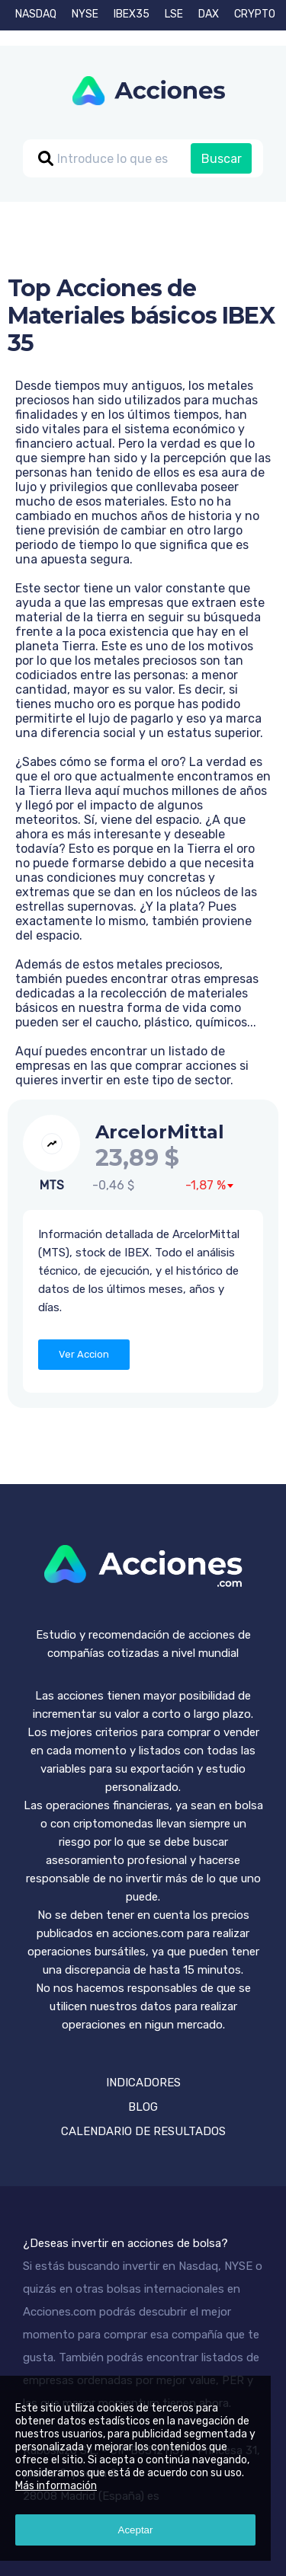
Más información (56, 2485)
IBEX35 (131, 14)
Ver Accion (84, 1354)
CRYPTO (254, 14)
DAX (208, 14)
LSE (174, 14)
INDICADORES (143, 2082)
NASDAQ (35, 14)
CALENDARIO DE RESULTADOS (143, 2131)
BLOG (143, 2107)
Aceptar (135, 2530)
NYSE (85, 14)
